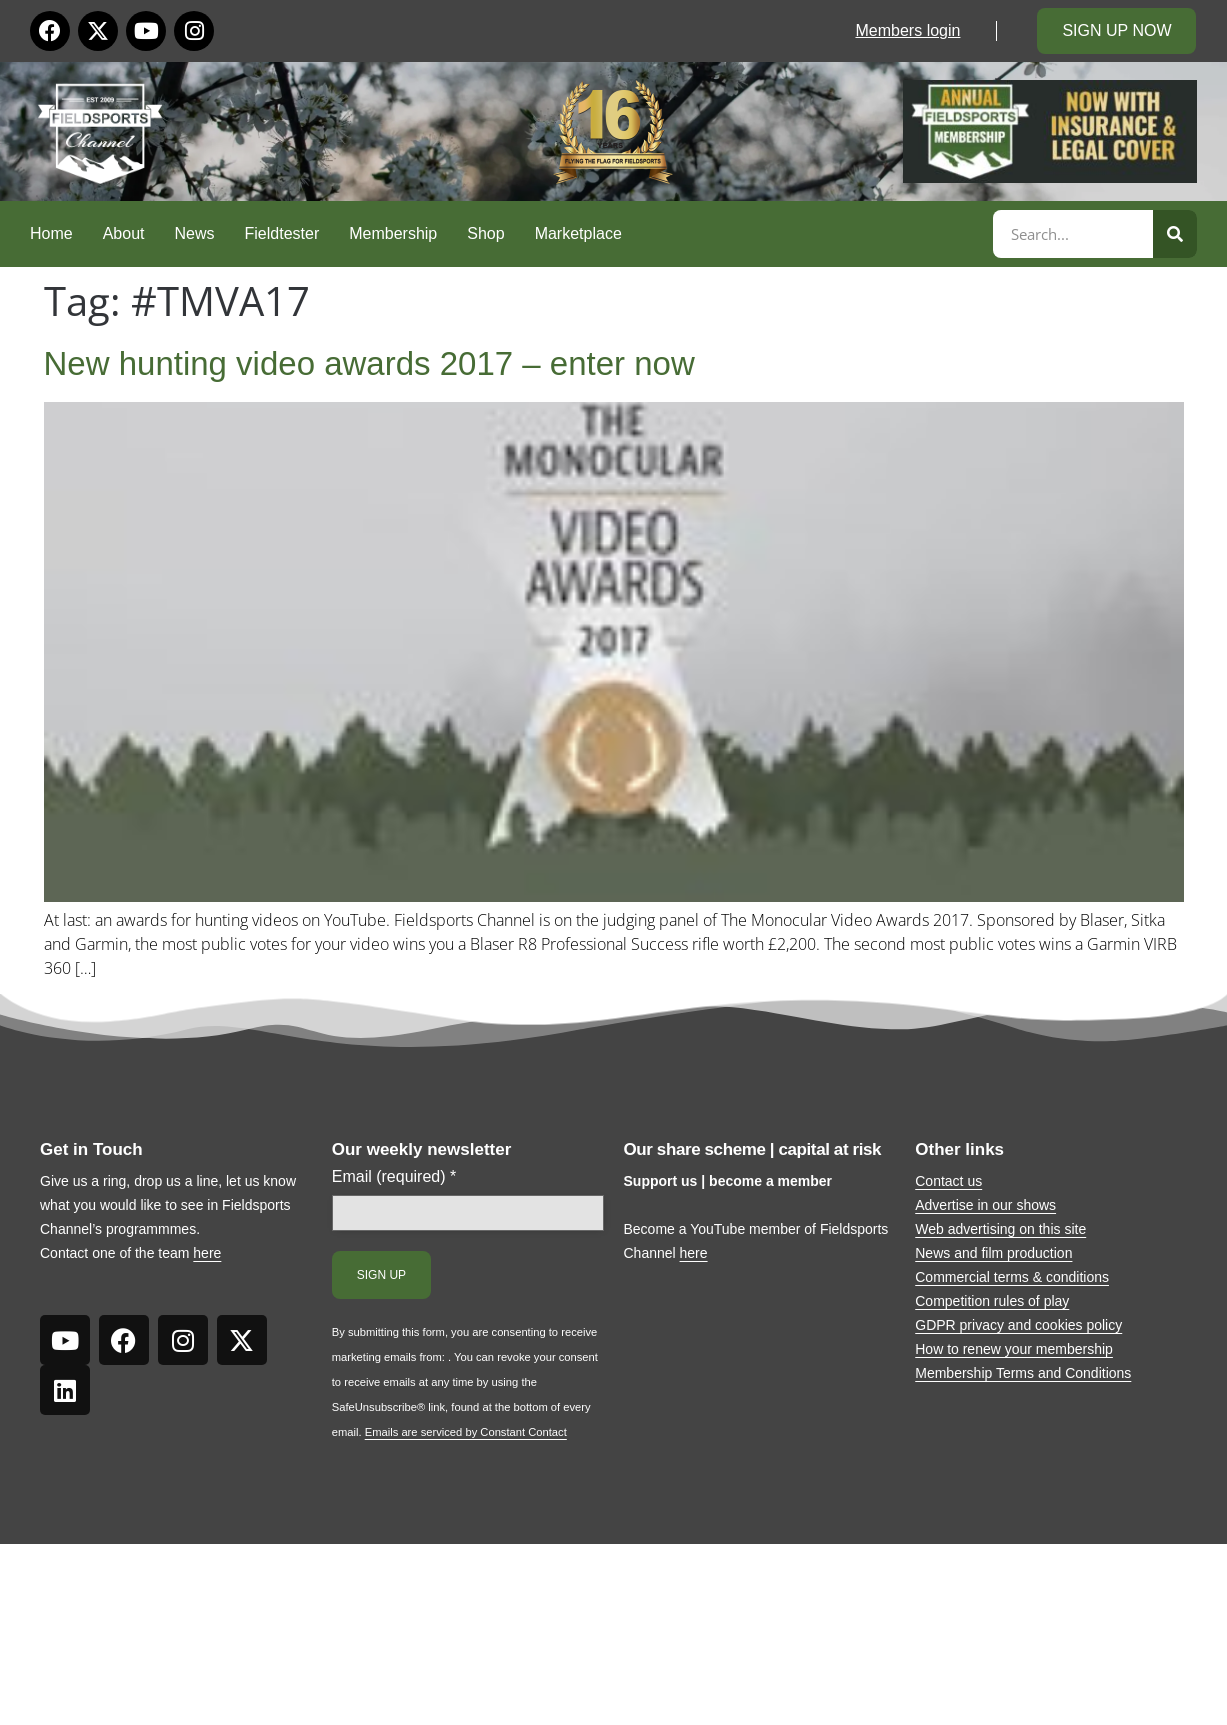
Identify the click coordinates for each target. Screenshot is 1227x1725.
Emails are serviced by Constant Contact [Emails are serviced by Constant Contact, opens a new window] (466, 1432)
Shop (485, 233)
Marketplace (578, 233)
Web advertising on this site (1000, 1229)
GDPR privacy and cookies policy (1018, 1325)
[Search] (1175, 234)
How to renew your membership (1014, 1349)
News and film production (993, 1253)
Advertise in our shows (985, 1205)
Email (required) (394, 1177)
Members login (908, 30)
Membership (393, 233)
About (124, 233)
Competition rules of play (992, 1301)
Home (51, 233)
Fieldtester (282, 233)
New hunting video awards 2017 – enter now (369, 363)
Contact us (948, 1181)
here (207, 1253)
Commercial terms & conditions (1012, 1277)
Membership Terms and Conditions (1023, 1373)
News (195, 233)
